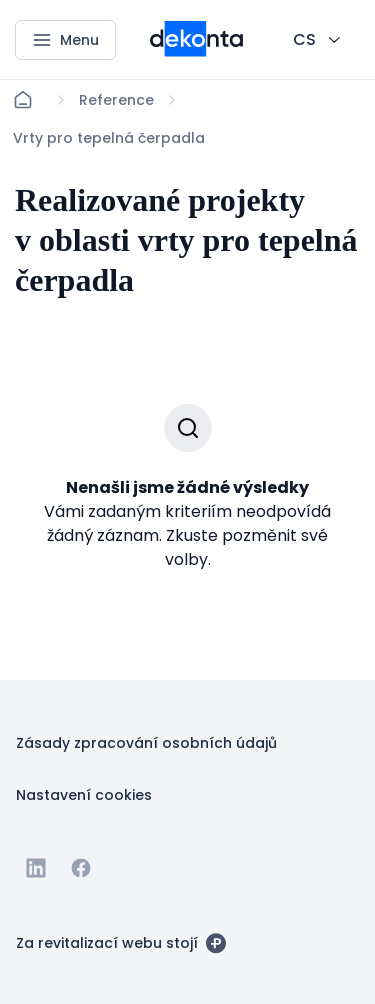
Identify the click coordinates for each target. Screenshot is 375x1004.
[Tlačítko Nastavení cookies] (84, 794)
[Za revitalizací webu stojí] (121, 942)
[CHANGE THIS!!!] (318, 40)
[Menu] (65, 40)
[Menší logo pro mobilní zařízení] (196, 51)
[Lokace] (116, 100)
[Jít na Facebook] (81, 868)
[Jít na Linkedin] (36, 868)
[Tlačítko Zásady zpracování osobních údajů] (146, 742)
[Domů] (23, 100)
